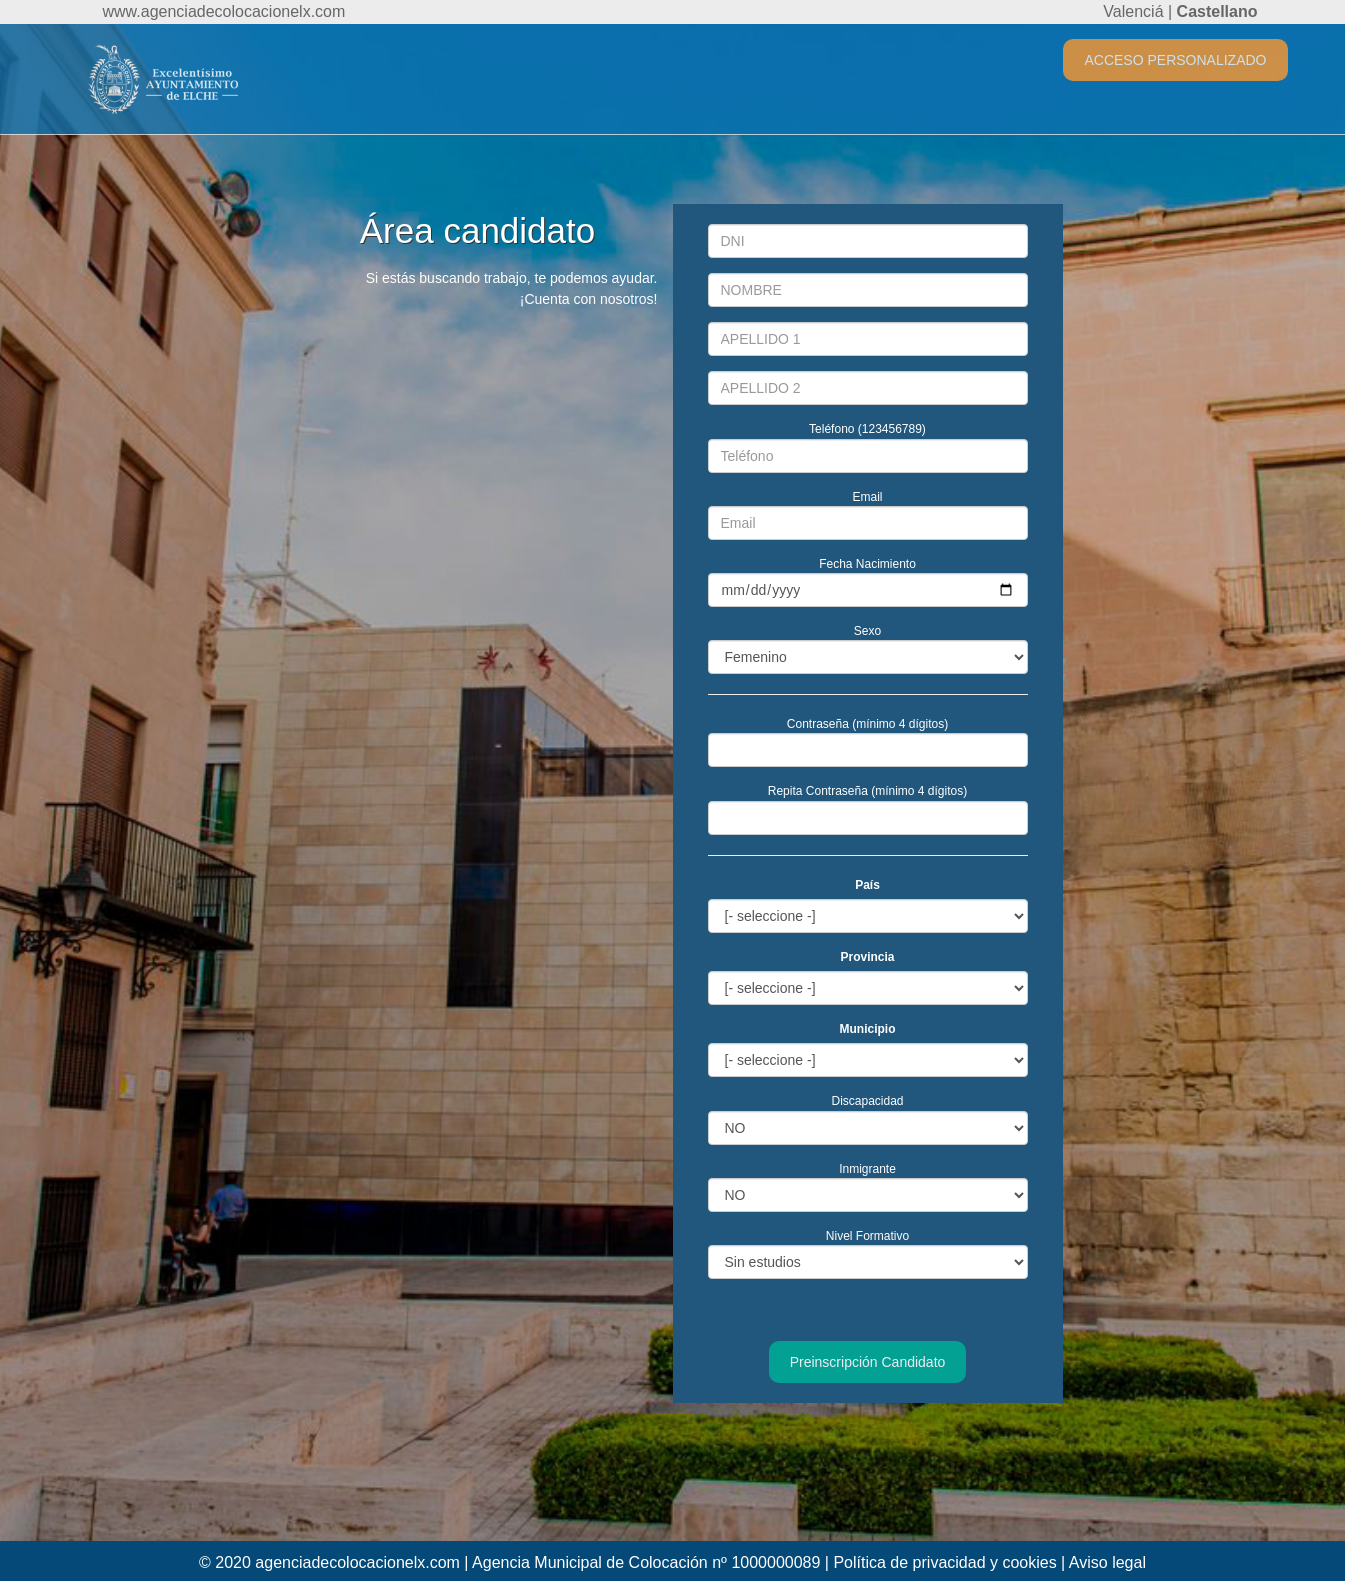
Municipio (868, 1029)
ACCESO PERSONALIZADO (1175, 60)
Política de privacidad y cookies (944, 1562)
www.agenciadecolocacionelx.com (224, 11)
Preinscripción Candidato (868, 1362)
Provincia (867, 957)
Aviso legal (1107, 1562)
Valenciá (1133, 11)
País (867, 885)
